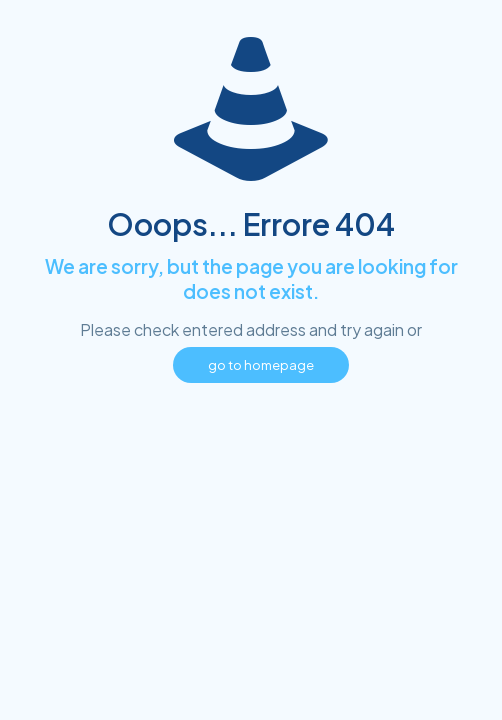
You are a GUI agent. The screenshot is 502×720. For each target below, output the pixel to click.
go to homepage (261, 365)
